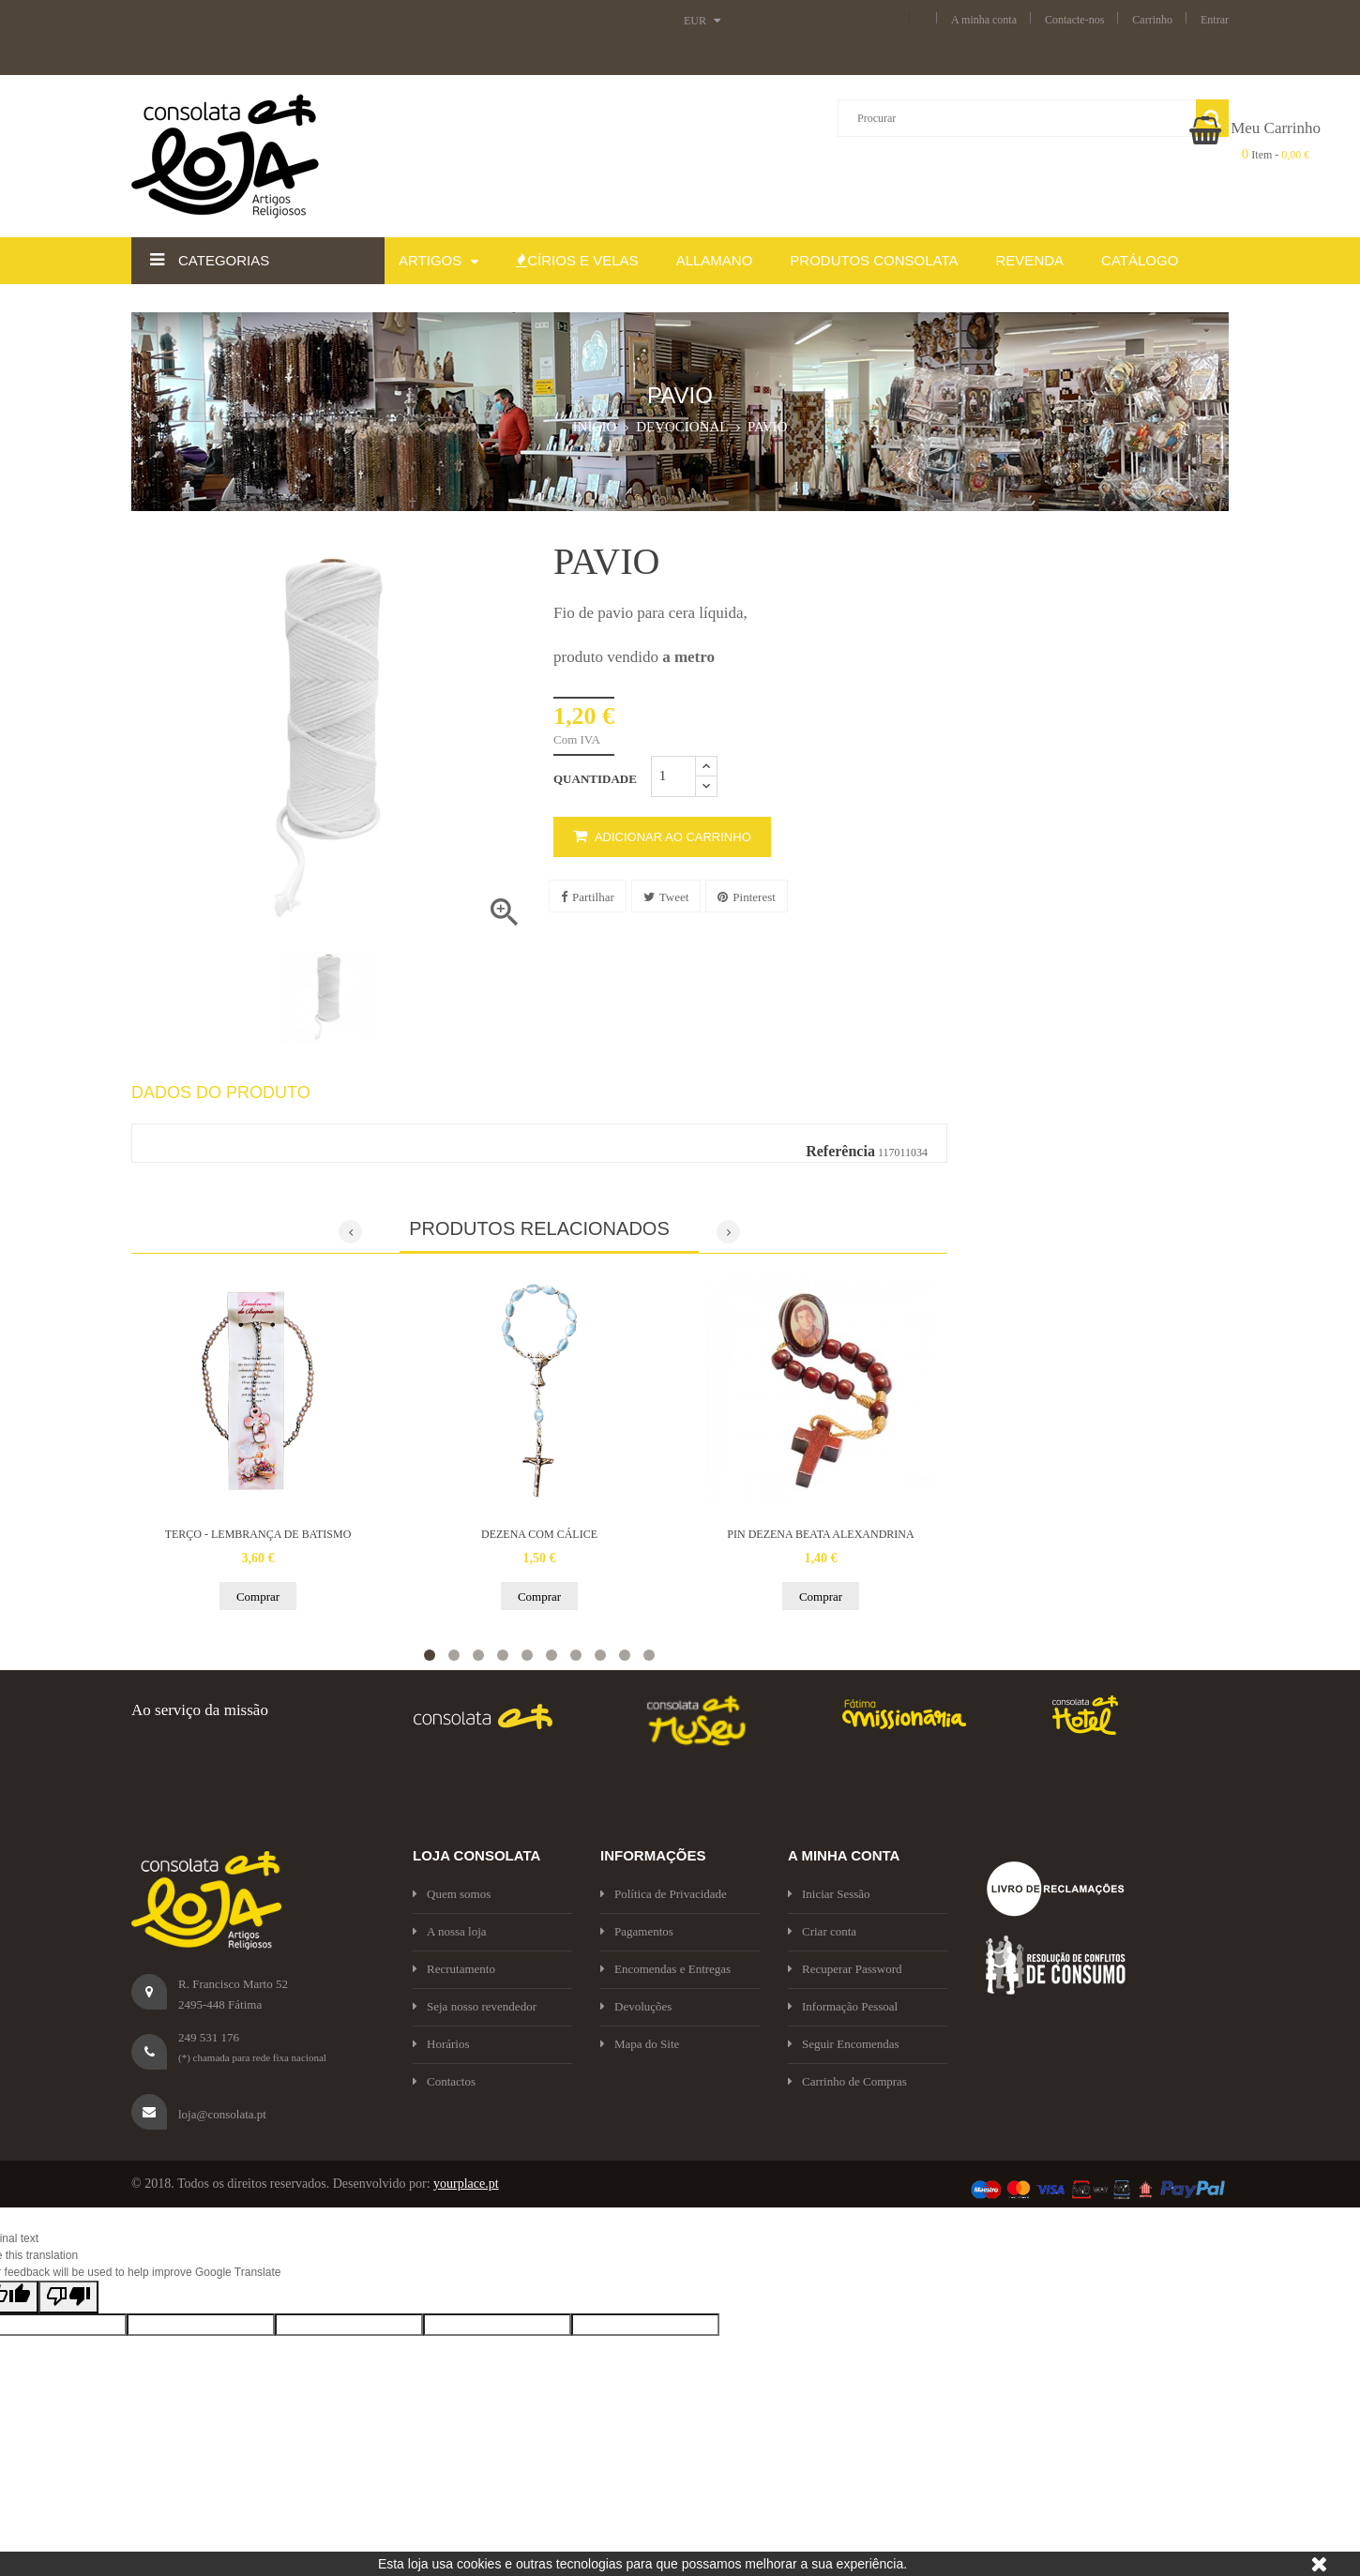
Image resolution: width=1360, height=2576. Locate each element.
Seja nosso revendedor (474, 2006)
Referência (840, 1151)
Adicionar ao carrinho (662, 837)
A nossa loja (450, 1931)
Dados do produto (220, 1093)
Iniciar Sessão (829, 1894)
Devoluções (636, 2006)
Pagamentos (636, 1931)
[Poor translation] (68, 2297)
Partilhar (587, 897)
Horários (441, 2044)
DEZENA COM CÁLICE (539, 1534)
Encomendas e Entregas (665, 1969)
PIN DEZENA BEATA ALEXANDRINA (820, 1534)
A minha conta (984, 19)
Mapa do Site (639, 2044)
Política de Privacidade (663, 1894)
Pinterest (747, 897)
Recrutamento (454, 1969)
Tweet (666, 897)
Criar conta (822, 1931)
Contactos (444, 2081)
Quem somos (452, 1894)
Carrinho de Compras (847, 2081)
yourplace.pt (466, 2184)
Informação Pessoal (843, 2006)
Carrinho (1152, 19)
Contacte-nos (1074, 19)
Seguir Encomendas (843, 2044)
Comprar (258, 1596)
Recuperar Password (845, 1969)
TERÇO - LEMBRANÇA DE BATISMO (258, 1534)
